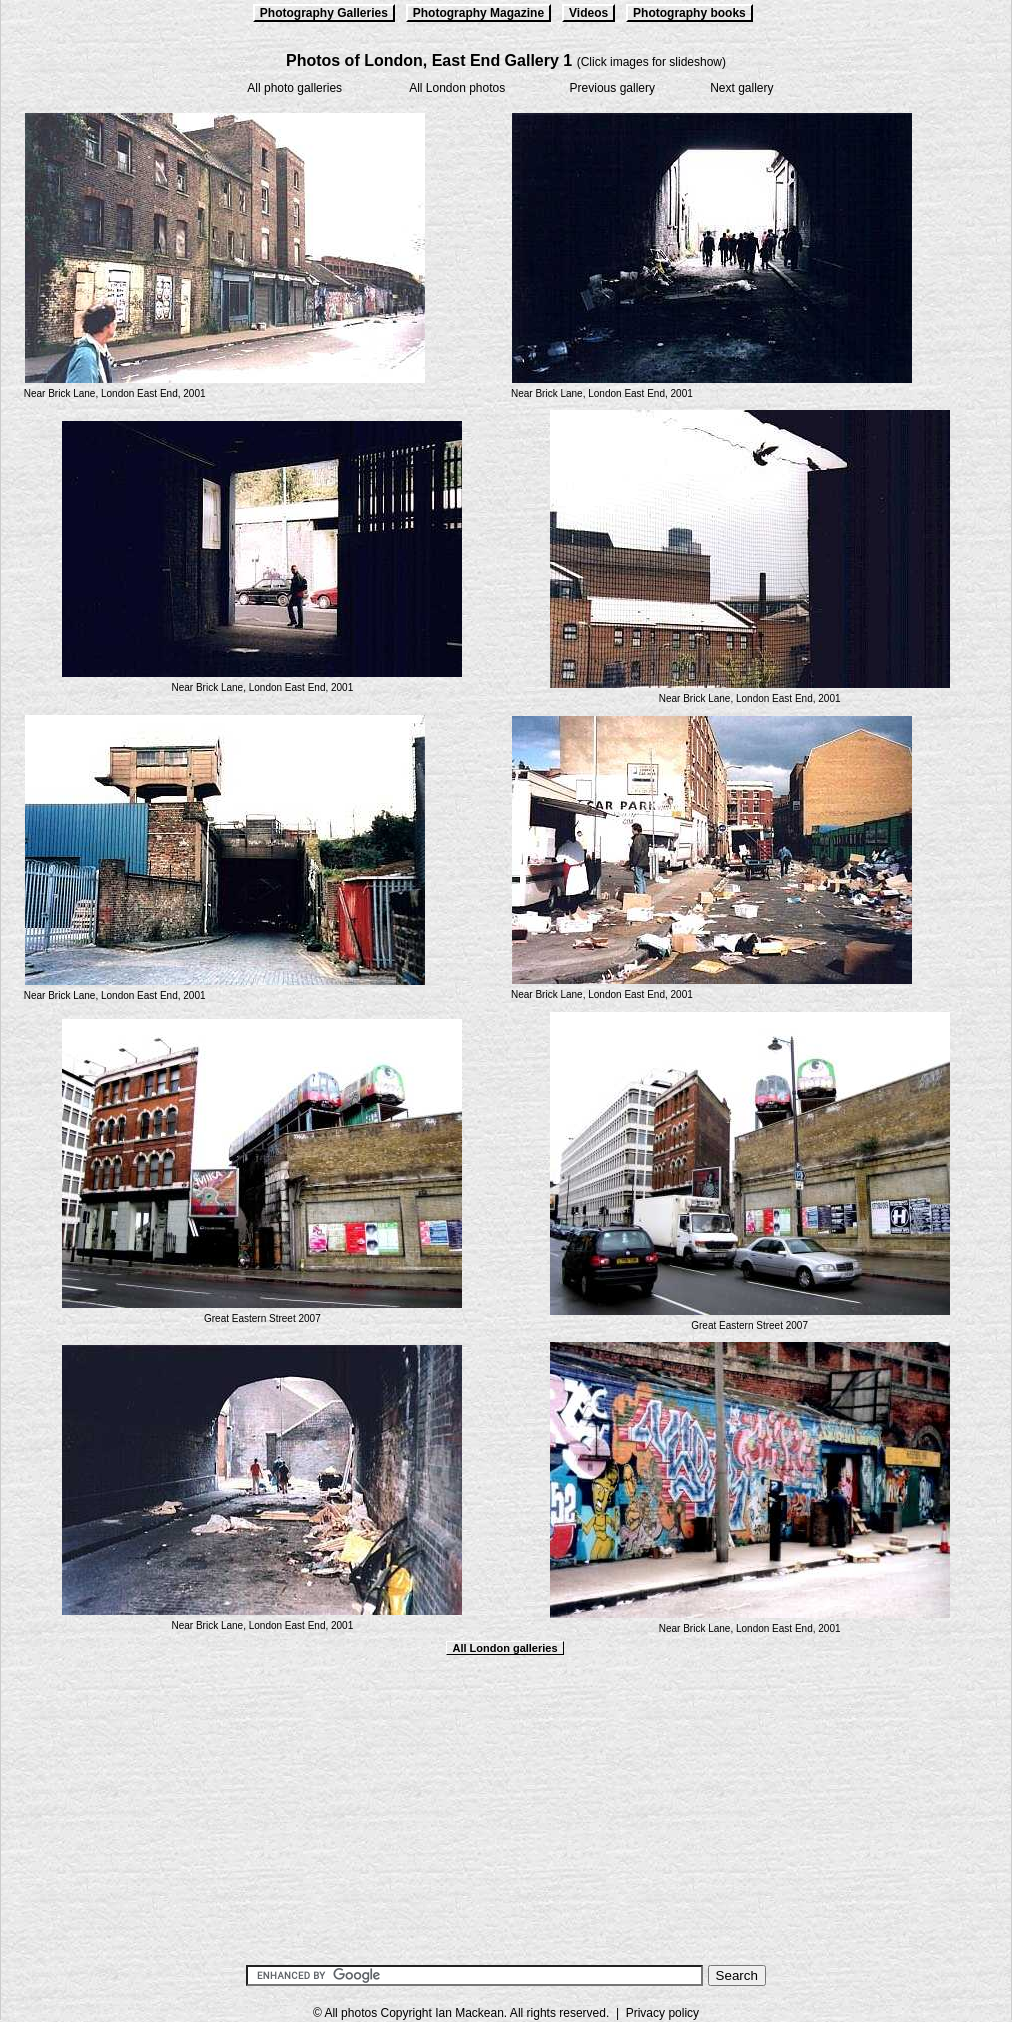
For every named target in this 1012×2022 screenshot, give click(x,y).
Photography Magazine (478, 13)
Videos (588, 13)
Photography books (689, 13)
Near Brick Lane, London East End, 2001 (115, 393)
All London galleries (504, 1648)
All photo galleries (294, 88)
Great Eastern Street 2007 (262, 1318)
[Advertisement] (506, 1807)
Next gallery (741, 88)
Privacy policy (662, 2013)
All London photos (457, 88)
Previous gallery (612, 88)
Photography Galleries (324, 13)
